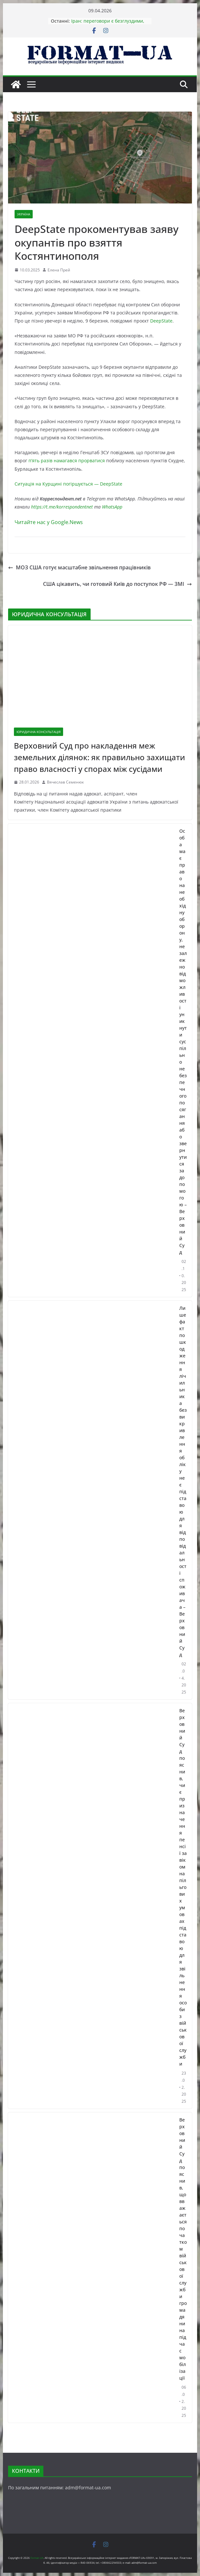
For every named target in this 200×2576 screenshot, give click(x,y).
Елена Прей (59, 270)
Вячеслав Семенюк (65, 782)
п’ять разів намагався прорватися (66, 460)
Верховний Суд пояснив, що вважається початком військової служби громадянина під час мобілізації (183, 2249)
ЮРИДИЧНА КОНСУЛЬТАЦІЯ (39, 731)
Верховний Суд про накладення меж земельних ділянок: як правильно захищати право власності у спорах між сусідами (99, 757)
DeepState (161, 321)
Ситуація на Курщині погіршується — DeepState (68, 484)
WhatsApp (112, 507)
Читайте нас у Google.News (49, 522)
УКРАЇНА (23, 214)
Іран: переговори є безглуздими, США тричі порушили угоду (107, 24)
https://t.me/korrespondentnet (62, 507)
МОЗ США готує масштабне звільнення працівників (79, 567)
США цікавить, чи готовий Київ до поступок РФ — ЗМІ (117, 583)
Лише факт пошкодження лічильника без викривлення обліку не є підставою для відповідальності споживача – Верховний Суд (183, 1481)
